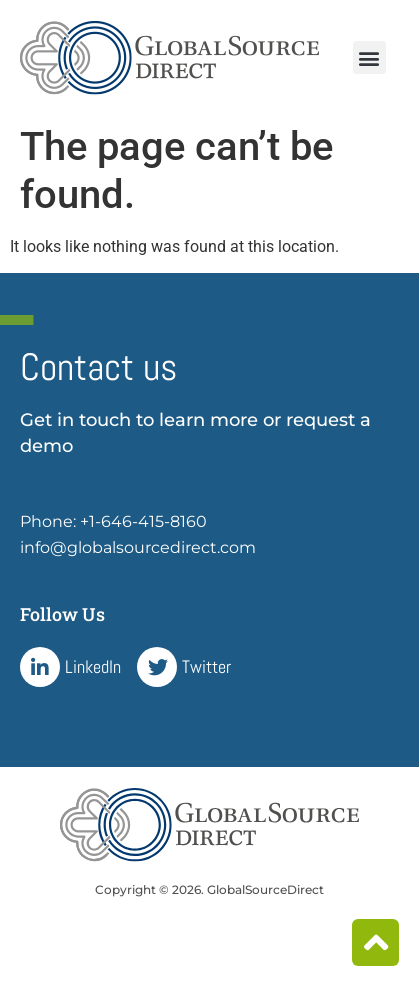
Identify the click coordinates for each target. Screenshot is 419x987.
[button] (369, 57)
